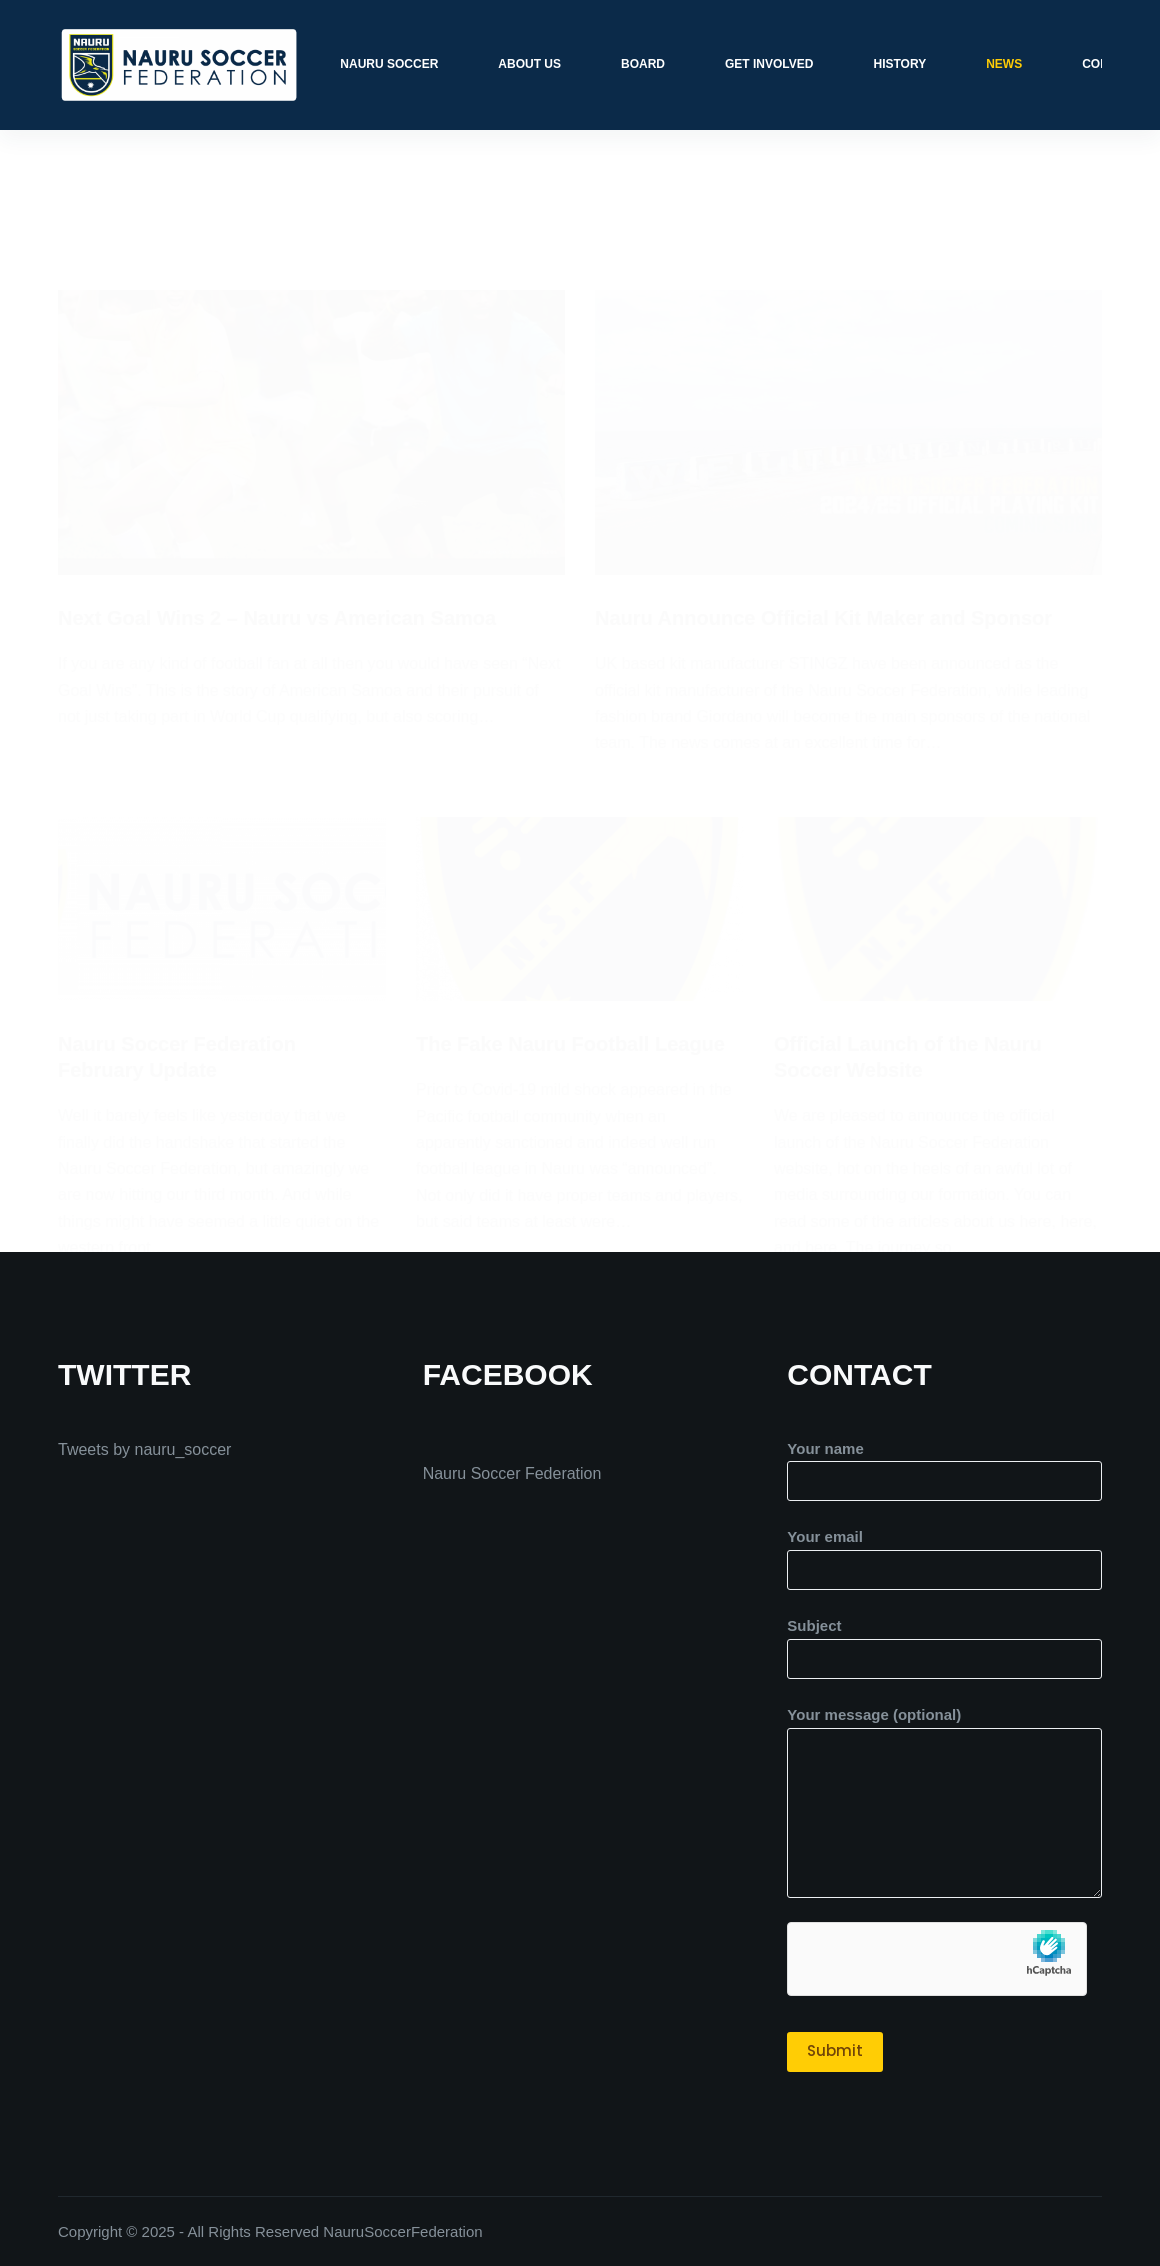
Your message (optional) (944, 1802)
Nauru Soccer (389, 64)
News (1004, 64)
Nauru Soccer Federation (512, 1473)
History (899, 64)
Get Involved (769, 64)
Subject (944, 1642)
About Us (529, 64)
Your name (944, 1465)
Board (643, 64)
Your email (944, 1553)
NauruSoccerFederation (402, 2231)
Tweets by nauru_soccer (144, 1449)
